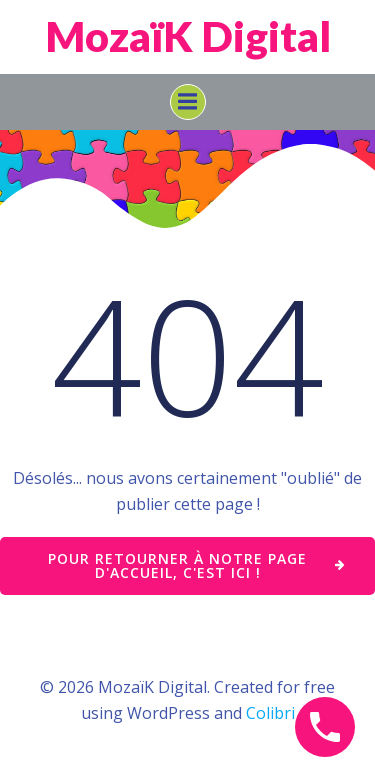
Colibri (270, 713)
